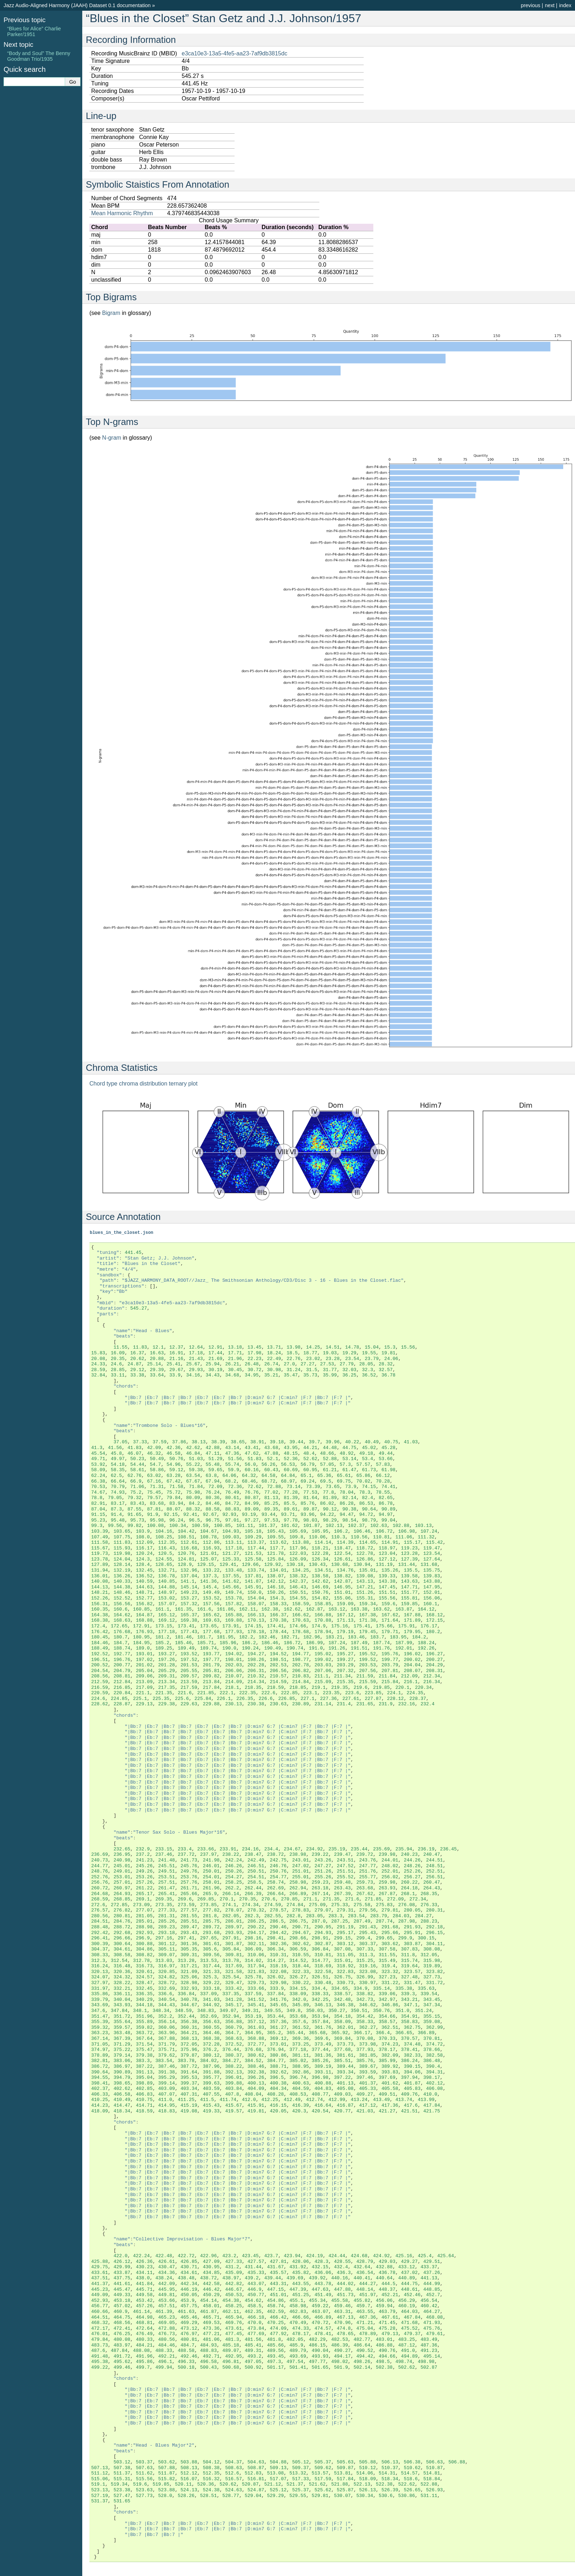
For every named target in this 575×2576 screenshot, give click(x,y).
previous (530, 5)
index (565, 5)
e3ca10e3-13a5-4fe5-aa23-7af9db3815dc (234, 53)
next (550, 5)
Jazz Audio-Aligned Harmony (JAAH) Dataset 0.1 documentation (77, 5)
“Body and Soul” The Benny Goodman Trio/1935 (38, 56)
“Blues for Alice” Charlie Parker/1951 (34, 31)
